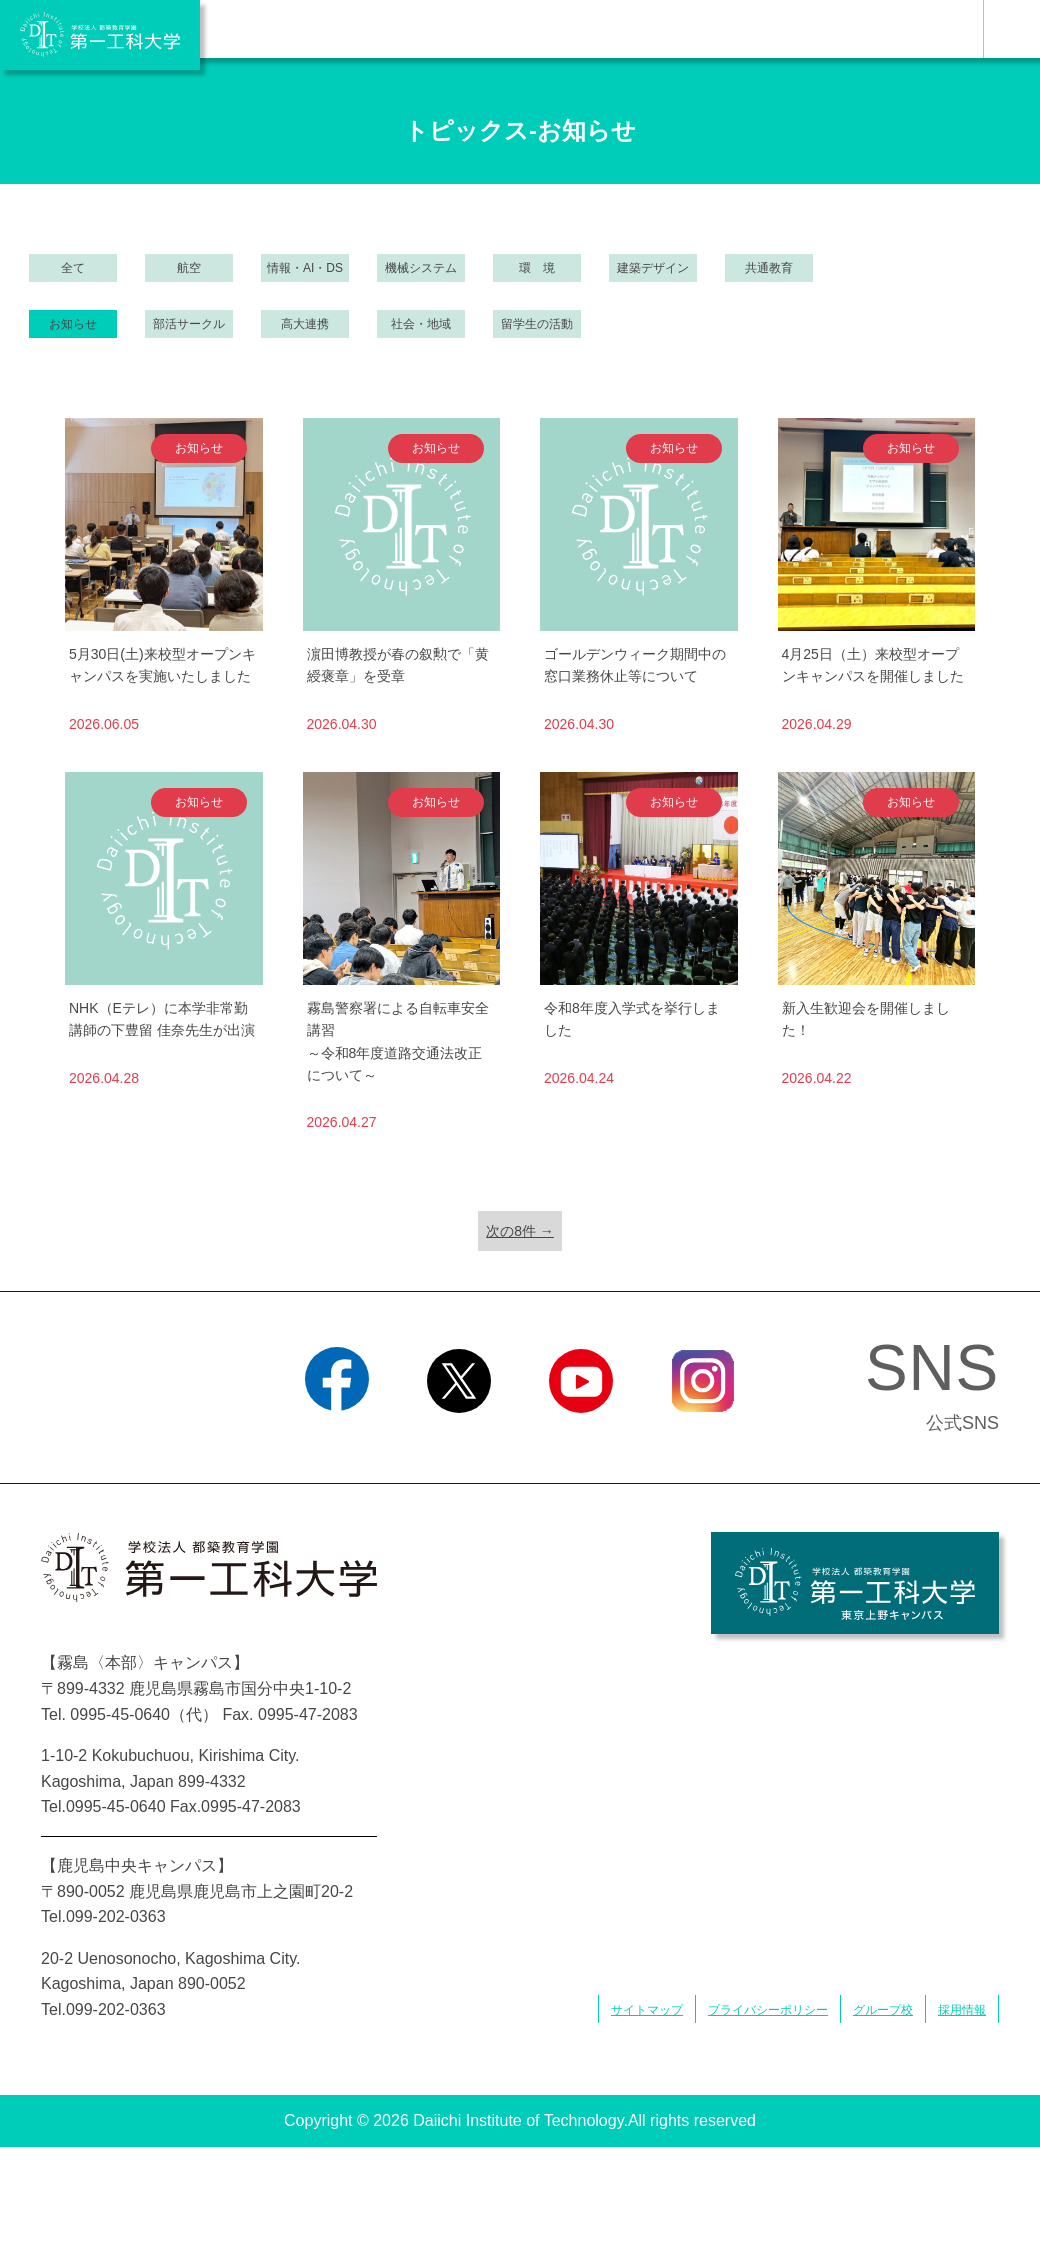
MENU (1011, 29)
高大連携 (305, 324)
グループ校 (883, 2010)
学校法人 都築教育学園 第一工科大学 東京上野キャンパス (855, 1583)
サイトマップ (647, 2010)
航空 (189, 268)
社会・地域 (421, 324)
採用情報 (962, 2010)
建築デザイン (653, 268)
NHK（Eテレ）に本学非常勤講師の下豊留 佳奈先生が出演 (162, 1019)
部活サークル (189, 324)
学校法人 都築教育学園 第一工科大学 (100, 35)
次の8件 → (520, 1231)
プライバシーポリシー (768, 2010)
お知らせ (73, 324)
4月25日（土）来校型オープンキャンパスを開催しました (873, 665)
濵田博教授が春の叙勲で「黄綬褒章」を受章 (398, 665)
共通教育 (769, 268)
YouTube (580, 1438)
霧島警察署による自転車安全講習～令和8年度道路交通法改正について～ (398, 1041)
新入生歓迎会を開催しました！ (866, 1019)
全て (73, 268)
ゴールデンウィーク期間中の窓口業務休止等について (635, 665)
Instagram (703, 1438)
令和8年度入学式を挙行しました (632, 1019)
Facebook (336, 1438)
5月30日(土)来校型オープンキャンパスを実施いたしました (162, 665)
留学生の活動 (537, 324)
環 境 (537, 268)
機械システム (421, 268)
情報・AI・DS (305, 268)
